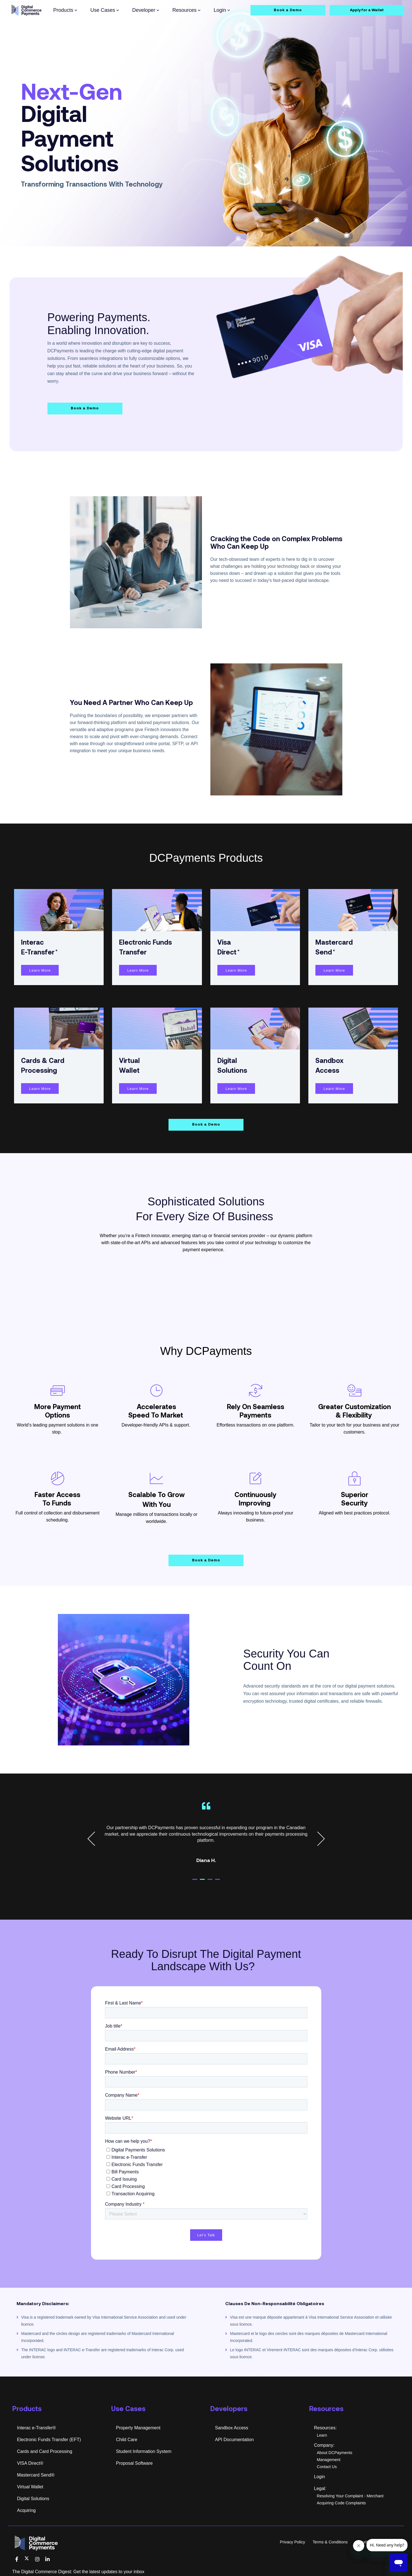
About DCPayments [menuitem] (334, 2452)
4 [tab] (223, 1882)
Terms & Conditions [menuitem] (330, 2542)
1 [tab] (200, 1882)
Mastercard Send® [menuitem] (36, 2475)
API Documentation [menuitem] (234, 2439)
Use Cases (104, 10)
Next (317, 1839)
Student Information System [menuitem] (143, 2451)
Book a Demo (288, 10)
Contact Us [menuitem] (327, 2466)
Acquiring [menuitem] (26, 2510)
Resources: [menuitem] (325, 2427)
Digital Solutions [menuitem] (33, 2498)
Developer (145, 10)
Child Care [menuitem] (126, 2439)
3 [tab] (215, 1882)
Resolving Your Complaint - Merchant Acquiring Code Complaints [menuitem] (350, 2499)
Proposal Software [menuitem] (134, 2463)
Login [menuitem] (319, 2476)
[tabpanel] (206, 1836)
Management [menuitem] (328, 2459)
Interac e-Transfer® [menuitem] (36, 2427)
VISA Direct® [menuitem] (30, 2463)
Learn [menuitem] (322, 2435)
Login (222, 10)
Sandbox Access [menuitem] (231, 2427)
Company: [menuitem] (324, 2445)
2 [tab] (207, 1882)
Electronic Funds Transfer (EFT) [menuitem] (49, 2439)
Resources (186, 10)
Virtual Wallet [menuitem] (30, 2486)
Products (65, 10)
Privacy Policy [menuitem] (292, 2542)
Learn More (40, 970)
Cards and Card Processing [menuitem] (44, 2451)
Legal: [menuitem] (320, 2488)
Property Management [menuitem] (138, 2427)
